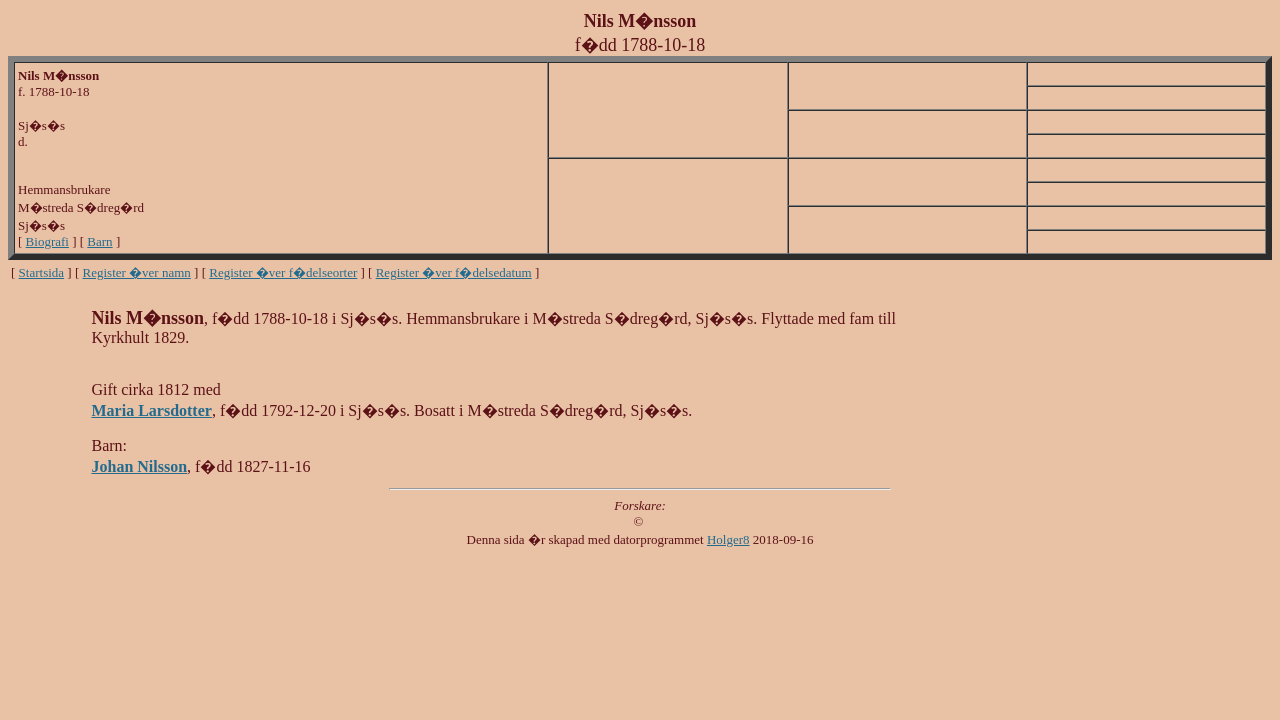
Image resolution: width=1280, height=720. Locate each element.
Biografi (47, 241)
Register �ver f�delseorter (283, 272)
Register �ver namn (137, 272)
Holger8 (728, 539)
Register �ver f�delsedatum (454, 272)
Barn (99, 241)
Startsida (42, 272)
